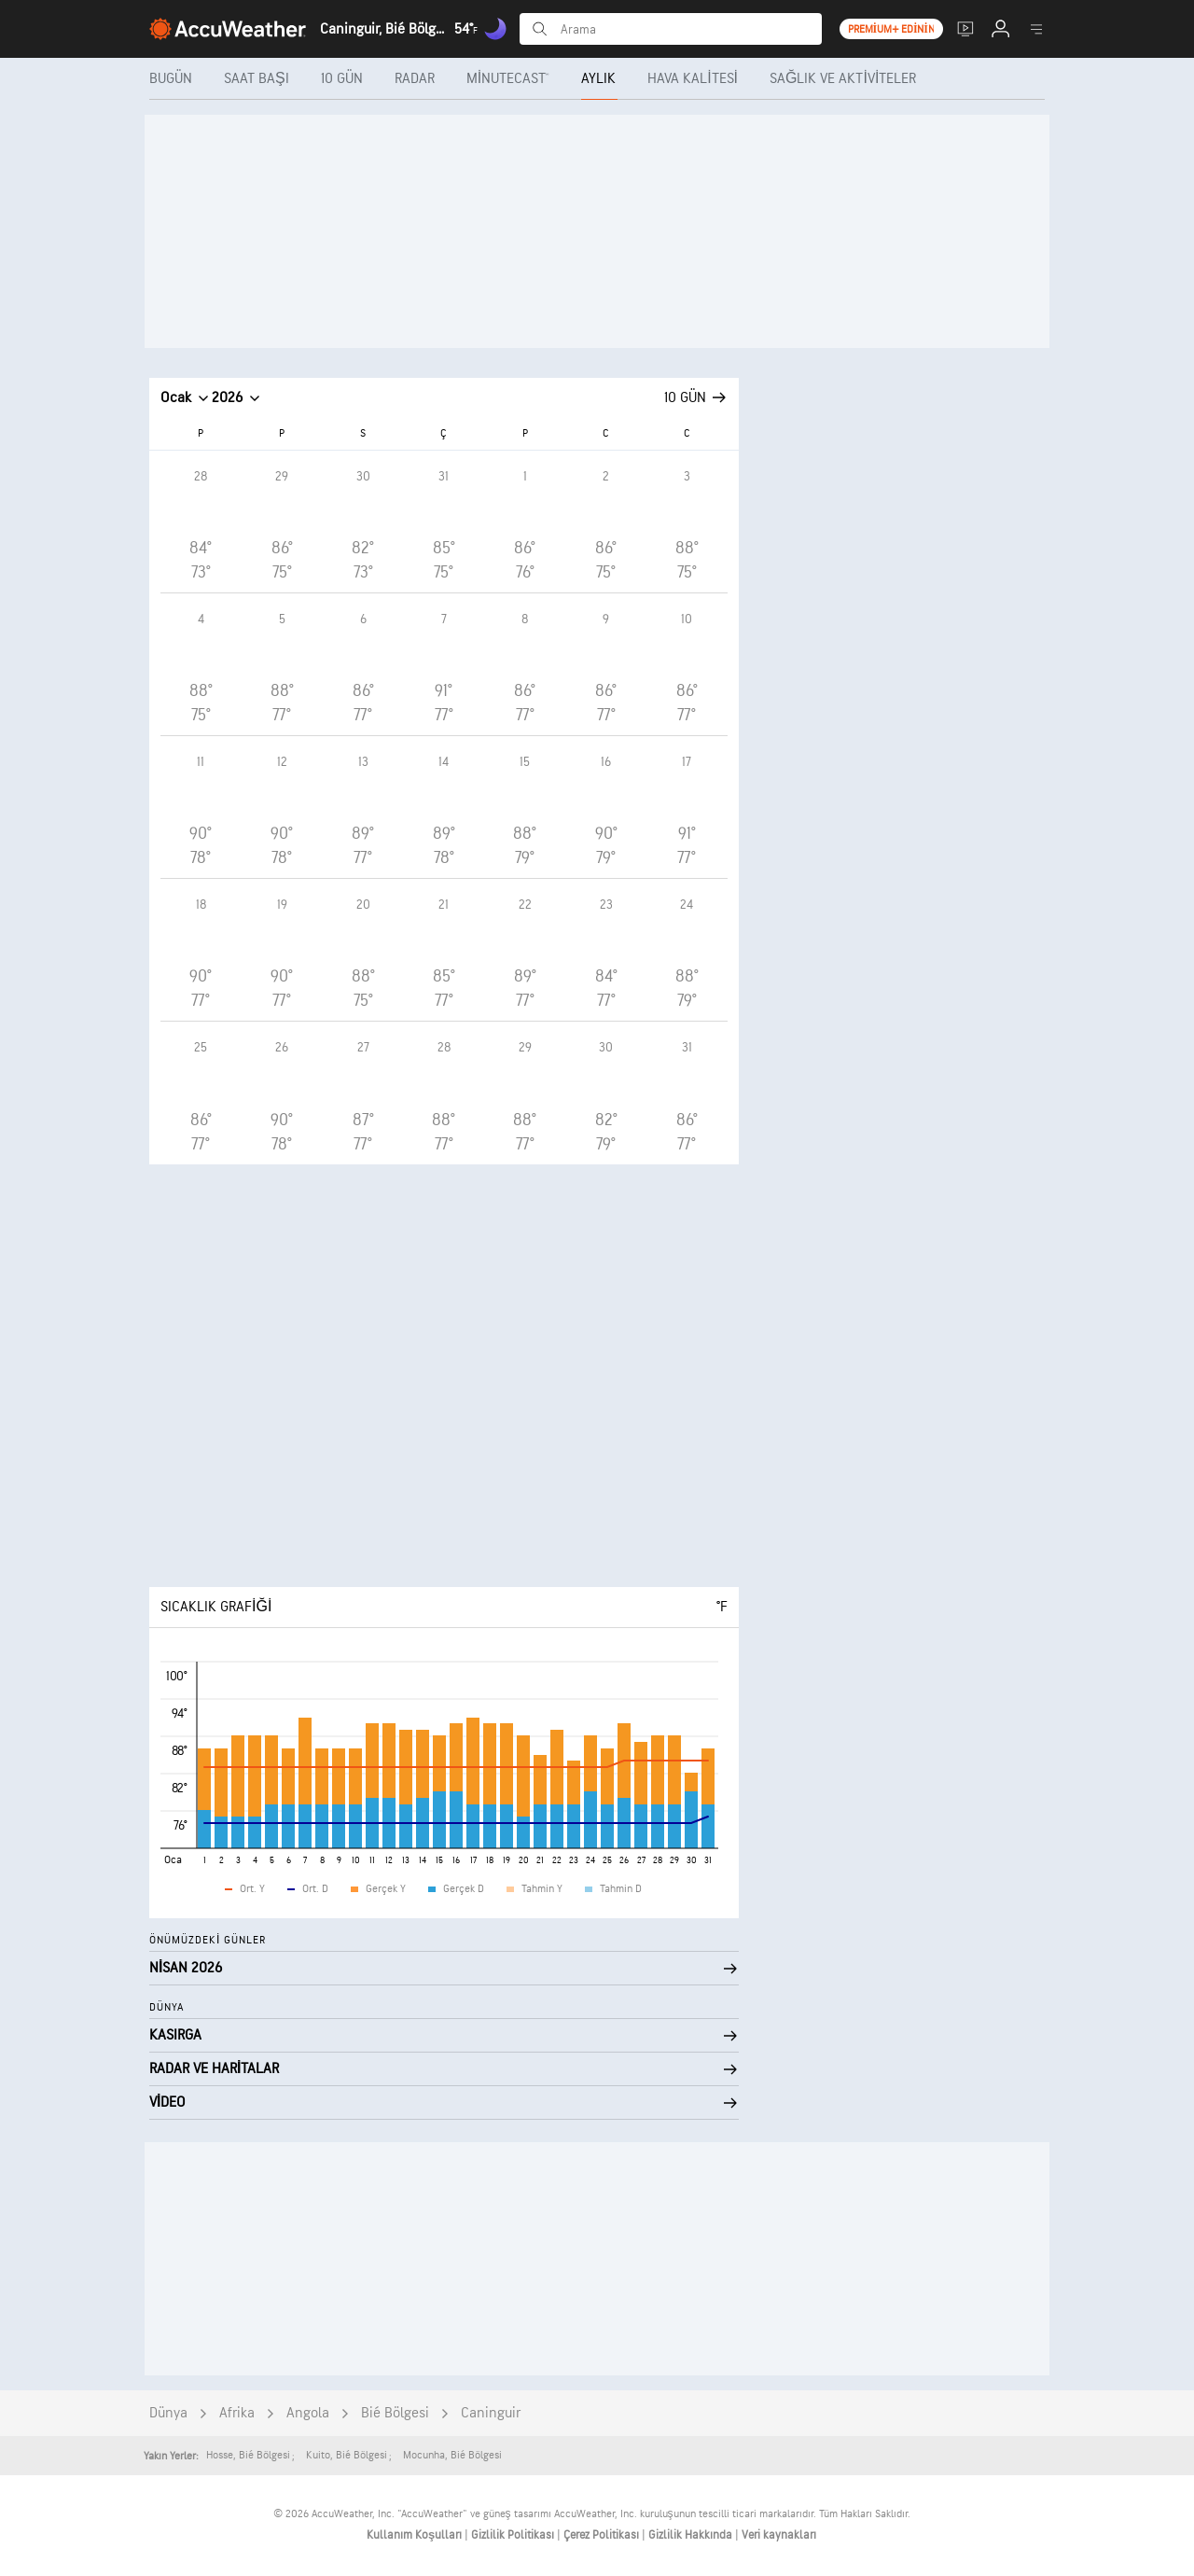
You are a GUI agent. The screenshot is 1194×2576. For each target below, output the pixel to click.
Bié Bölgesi (395, 2413)
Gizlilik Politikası (514, 2534)
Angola (307, 2413)
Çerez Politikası (602, 2534)
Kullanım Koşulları (416, 2534)
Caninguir (491, 2413)
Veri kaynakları (779, 2534)
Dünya (168, 2413)
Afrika (237, 2413)
